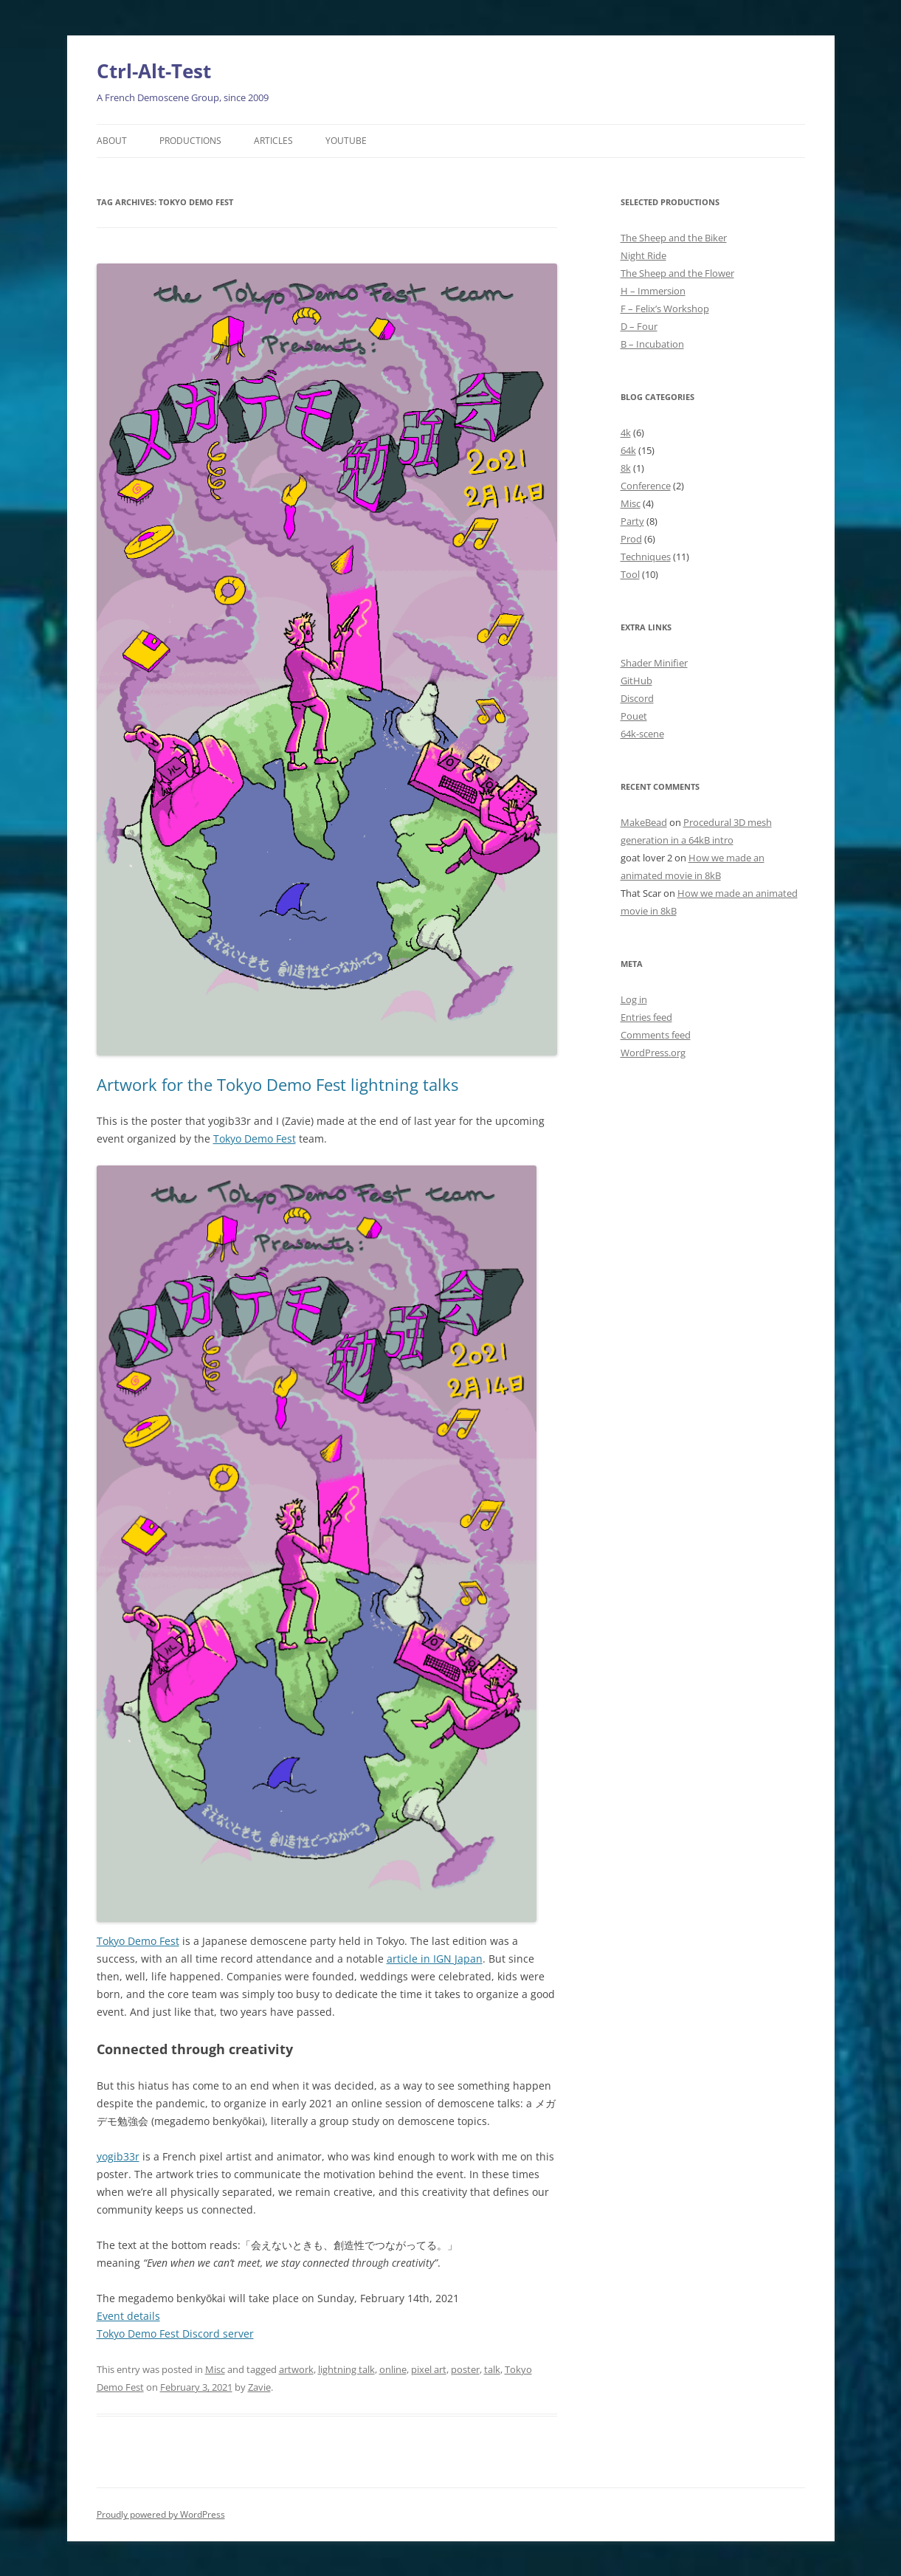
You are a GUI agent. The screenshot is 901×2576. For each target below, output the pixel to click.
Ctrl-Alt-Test (154, 71)
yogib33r (118, 2156)
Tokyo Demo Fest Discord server (175, 2334)
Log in (634, 999)
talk (492, 2369)
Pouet (634, 716)
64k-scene (642, 733)
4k (626, 432)
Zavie (259, 2387)
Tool (630, 574)
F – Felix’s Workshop (665, 308)
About (112, 140)
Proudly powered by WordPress (161, 2514)
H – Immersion (653, 290)
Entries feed (646, 1017)
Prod (631, 538)
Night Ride (643, 255)
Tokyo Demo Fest (254, 1139)
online (393, 2369)
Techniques (646, 556)
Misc (215, 2369)
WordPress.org (653, 1052)
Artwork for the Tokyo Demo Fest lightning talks (277, 1084)
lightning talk (346, 2369)
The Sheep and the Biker (674, 237)
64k (628, 450)
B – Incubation (652, 344)
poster (465, 2369)
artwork (296, 2369)
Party (632, 521)
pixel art (428, 2369)
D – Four (639, 326)
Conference (646, 485)
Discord (637, 698)
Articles (273, 140)
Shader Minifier (654, 662)
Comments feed (656, 1034)
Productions (190, 140)
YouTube (346, 140)
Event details (128, 2316)
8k (626, 468)
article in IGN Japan (435, 1959)
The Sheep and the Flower (677, 273)
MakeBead (644, 822)
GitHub (636, 680)
